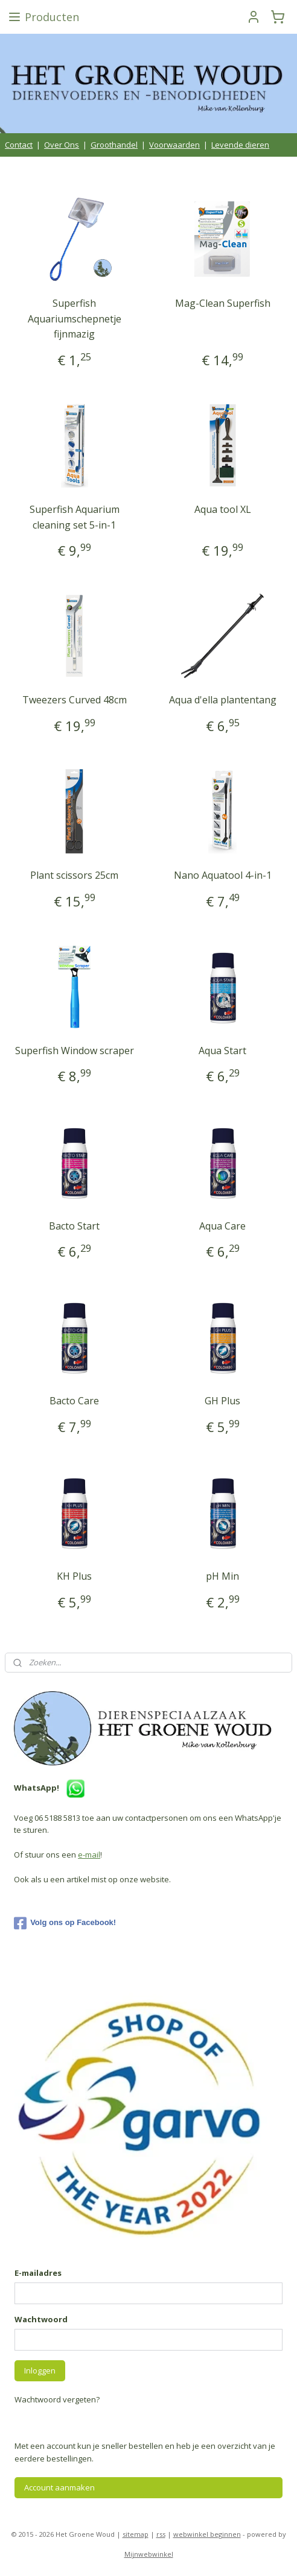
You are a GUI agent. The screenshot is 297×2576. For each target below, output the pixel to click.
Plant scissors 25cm (74, 875)
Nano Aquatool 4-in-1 (223, 875)
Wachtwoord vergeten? (57, 2399)
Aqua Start (222, 1050)
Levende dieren (240, 144)
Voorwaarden (174, 144)
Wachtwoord (41, 2319)
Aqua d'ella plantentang (222, 700)
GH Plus (222, 1401)
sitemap (135, 2534)
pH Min (222, 1576)
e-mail (89, 1854)
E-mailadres (38, 2272)
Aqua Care (222, 1226)
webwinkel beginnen (207, 2534)
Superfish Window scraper (74, 1050)
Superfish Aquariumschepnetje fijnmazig (74, 319)
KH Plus (74, 1576)
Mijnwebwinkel (148, 2554)
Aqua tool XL (222, 509)
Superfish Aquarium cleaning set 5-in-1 (75, 517)
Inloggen (40, 2370)
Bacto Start (74, 1226)
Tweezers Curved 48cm (74, 700)
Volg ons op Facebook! (65, 1923)
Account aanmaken (59, 2487)
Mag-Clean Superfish (222, 303)
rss (160, 2534)
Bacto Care (74, 1401)
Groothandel (114, 144)
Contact (19, 144)
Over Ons (61, 144)
